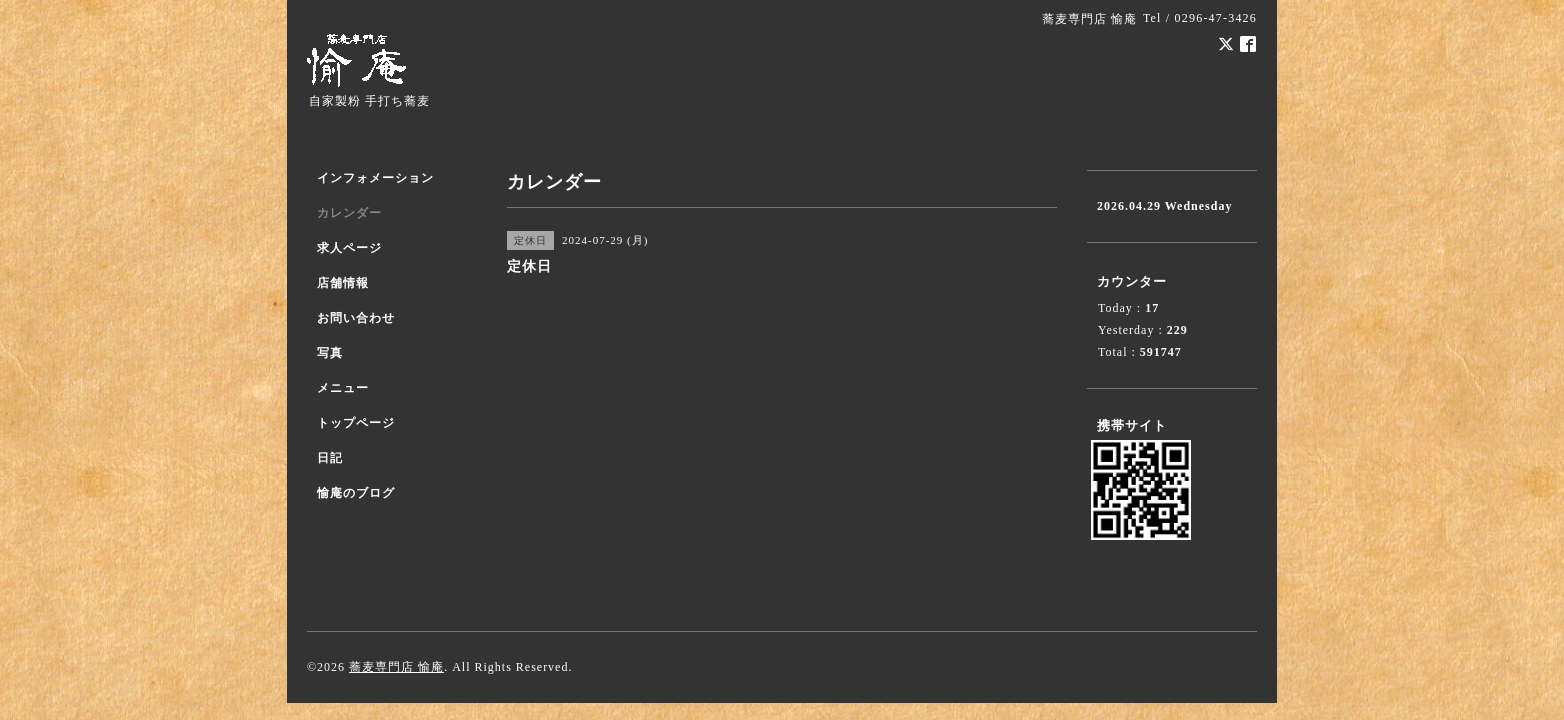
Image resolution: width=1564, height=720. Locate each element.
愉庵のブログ (356, 493)
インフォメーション (375, 178)
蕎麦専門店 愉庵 (396, 667)
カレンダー (349, 213)
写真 (330, 353)
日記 (330, 458)
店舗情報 (343, 283)
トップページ (356, 423)
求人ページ (349, 248)
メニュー (343, 388)
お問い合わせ (356, 318)
